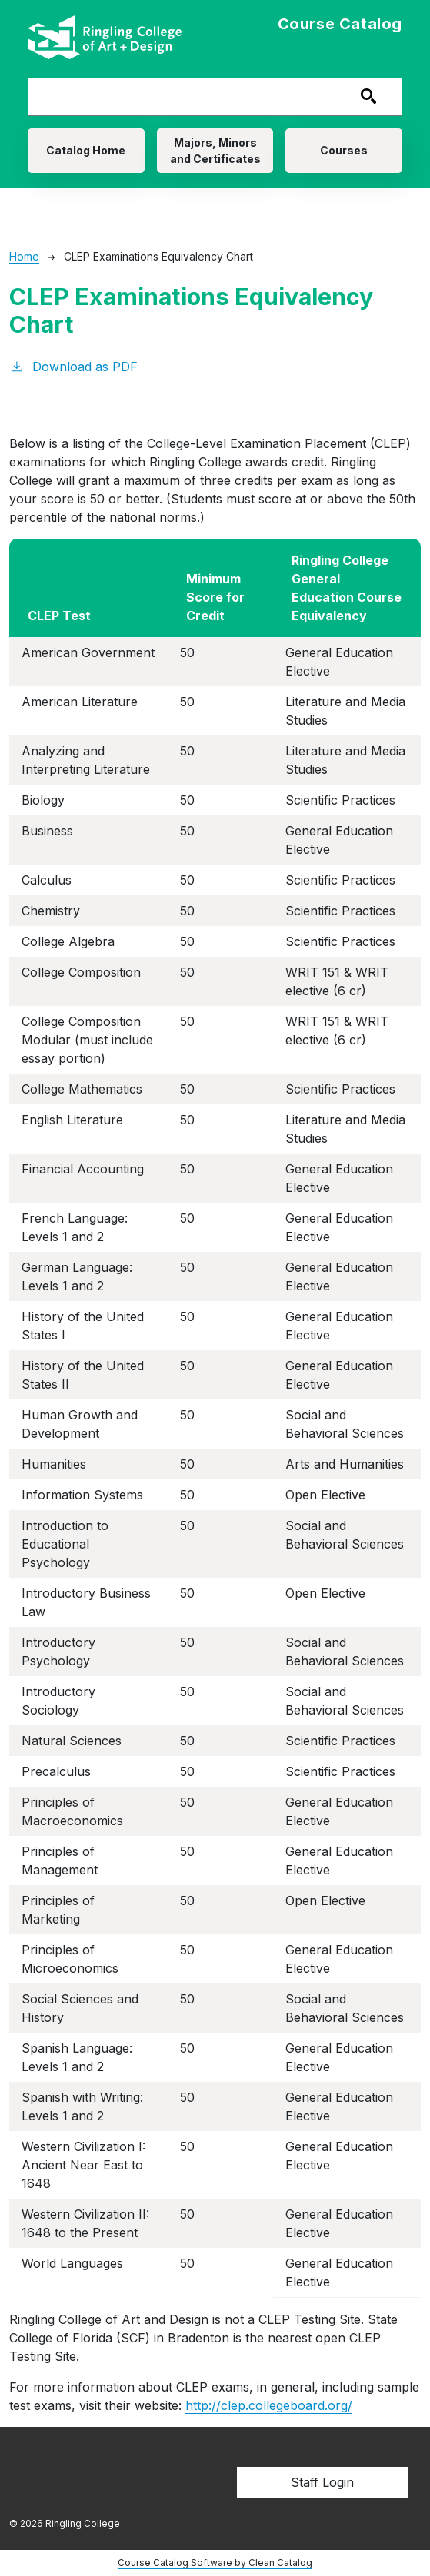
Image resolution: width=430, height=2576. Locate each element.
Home (24, 256)
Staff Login (322, 2482)
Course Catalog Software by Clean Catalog (215, 2562)
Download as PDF (73, 365)
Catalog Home (85, 150)
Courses (344, 150)
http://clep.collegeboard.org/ (268, 2405)
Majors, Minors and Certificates (215, 150)
